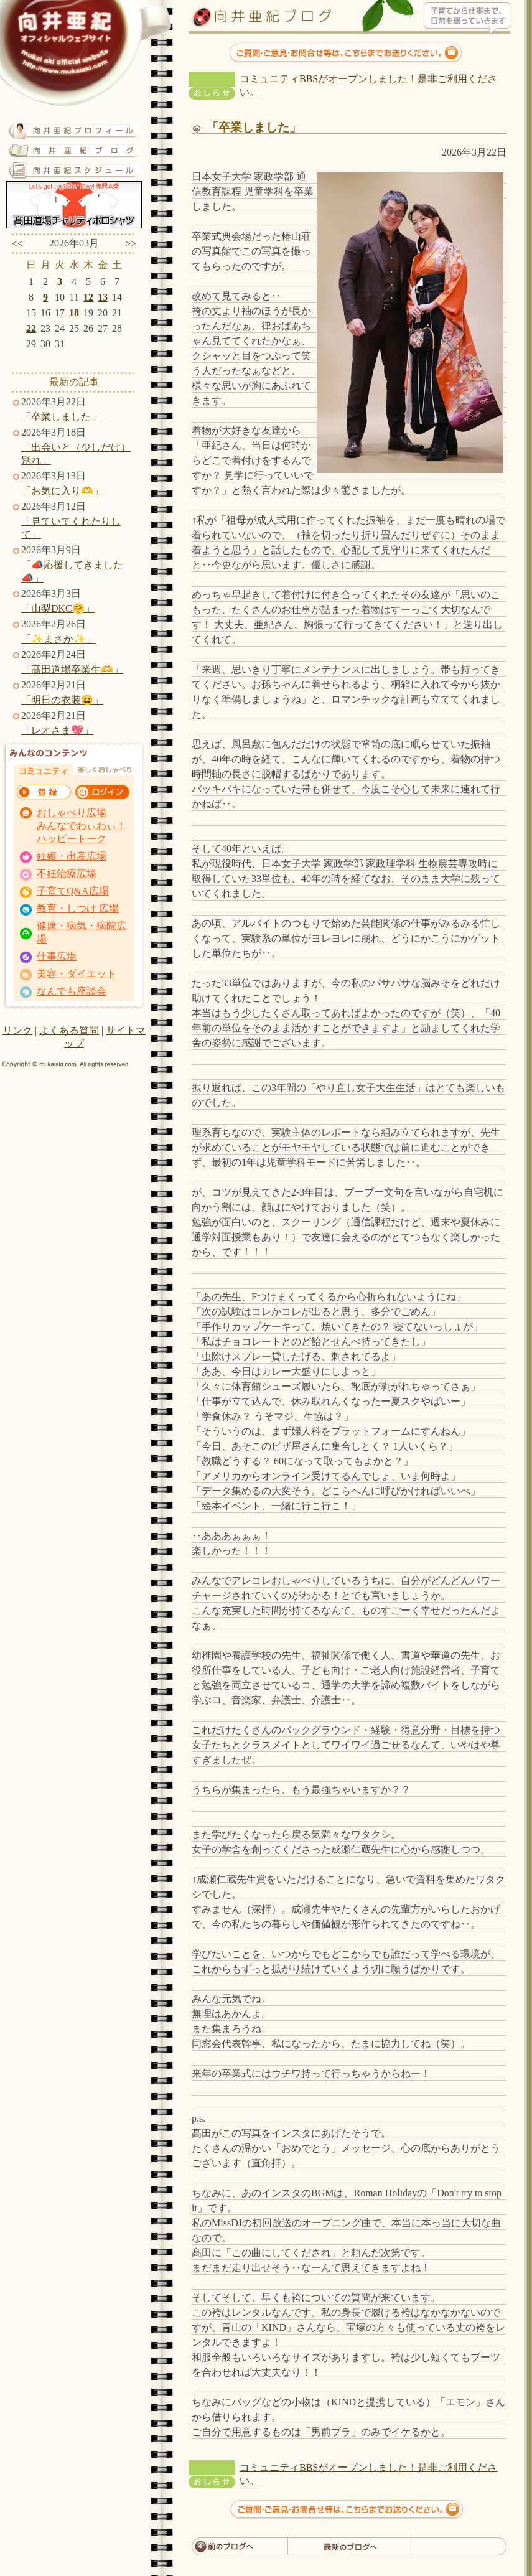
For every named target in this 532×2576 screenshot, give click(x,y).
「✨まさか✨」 (58, 639)
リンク (17, 1030)
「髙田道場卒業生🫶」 (72, 669)
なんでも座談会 (71, 991)
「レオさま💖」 (57, 730)
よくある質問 (69, 1030)
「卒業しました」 (61, 416)
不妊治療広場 (66, 873)
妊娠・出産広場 (71, 856)
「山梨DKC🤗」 (58, 608)
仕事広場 (57, 956)
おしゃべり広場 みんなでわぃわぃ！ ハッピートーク (81, 825)
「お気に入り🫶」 (62, 490)
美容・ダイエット (76, 973)
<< (17, 243)
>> (130, 243)
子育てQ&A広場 (73, 891)
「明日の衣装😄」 (62, 700)
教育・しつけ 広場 (78, 908)
